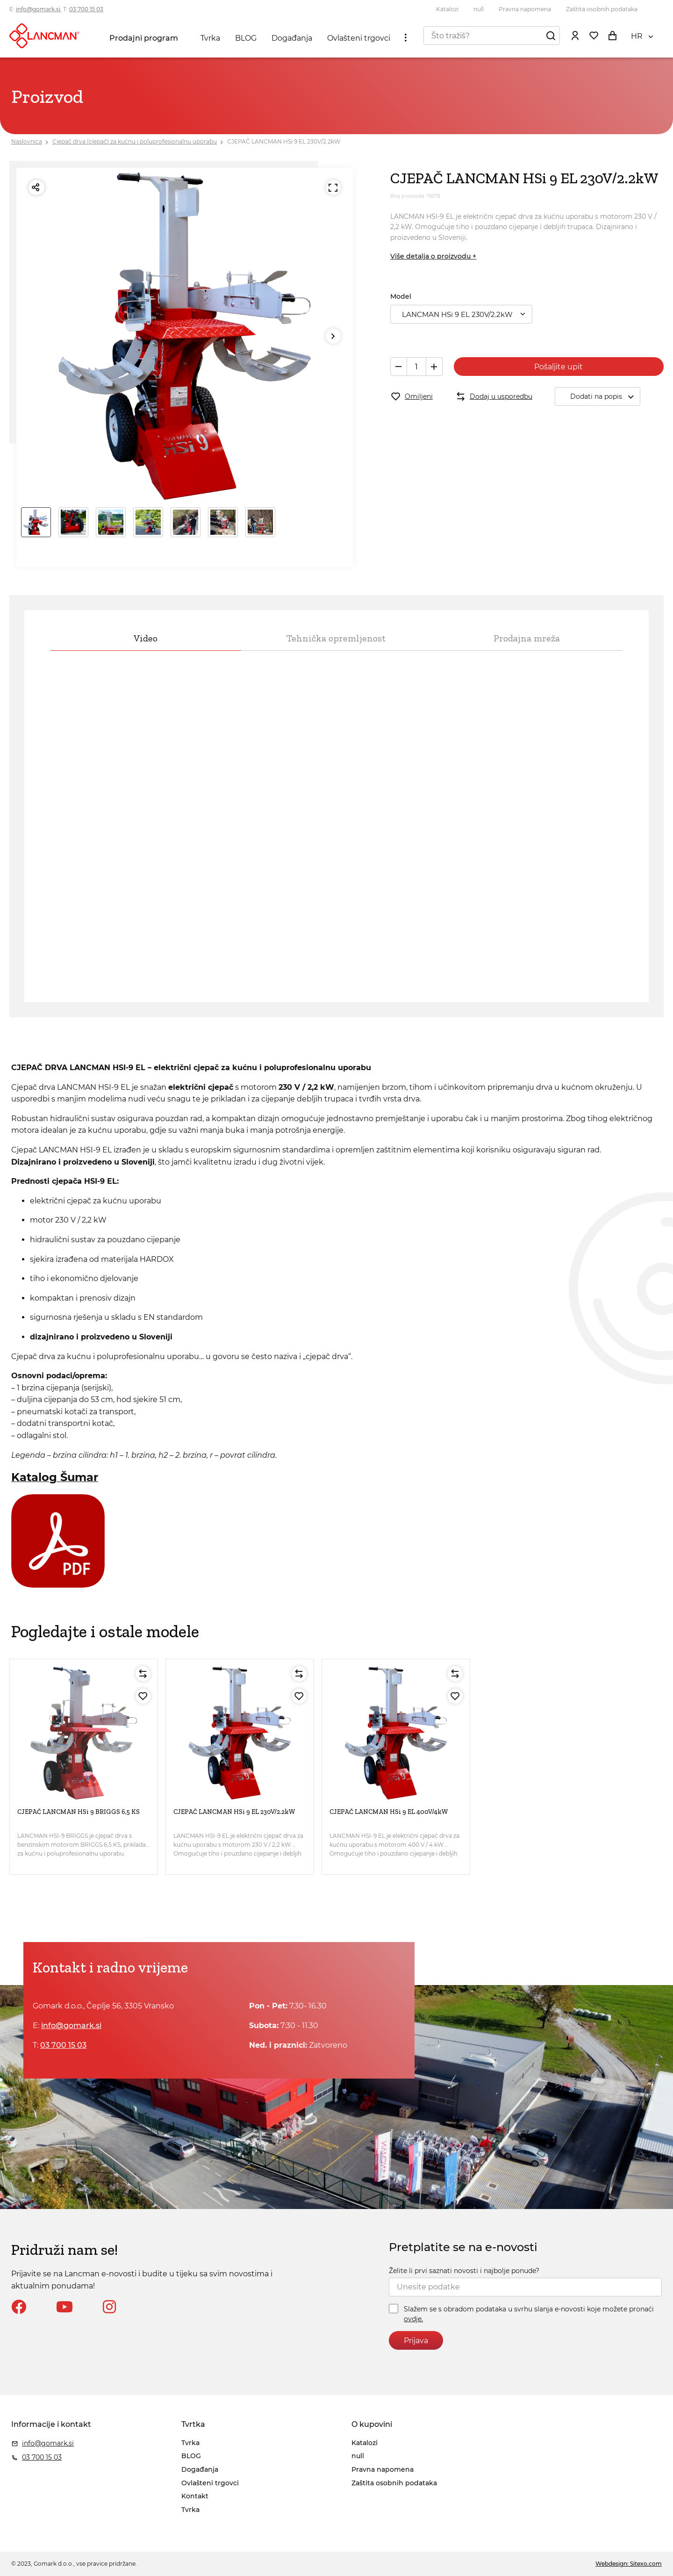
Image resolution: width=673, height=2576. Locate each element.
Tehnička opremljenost (336, 638)
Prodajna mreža (527, 638)
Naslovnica (26, 141)
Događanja (292, 38)
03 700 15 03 (86, 9)
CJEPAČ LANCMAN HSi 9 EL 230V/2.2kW (283, 141)
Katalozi (447, 9)
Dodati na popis (605, 397)
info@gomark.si (38, 9)
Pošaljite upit (558, 366)
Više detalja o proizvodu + (433, 256)
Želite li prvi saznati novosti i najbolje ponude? (464, 2271)
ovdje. (413, 2319)
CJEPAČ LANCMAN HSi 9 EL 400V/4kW (388, 1812)
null (478, 9)
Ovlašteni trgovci (358, 38)
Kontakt (194, 2496)
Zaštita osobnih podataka (601, 9)
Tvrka (210, 38)
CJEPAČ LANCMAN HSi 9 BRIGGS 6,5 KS (78, 1812)
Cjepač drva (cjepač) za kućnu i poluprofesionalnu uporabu (134, 141)
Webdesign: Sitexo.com (628, 2563)
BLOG (246, 38)
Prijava (416, 2340)
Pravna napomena (525, 9)
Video (146, 638)
